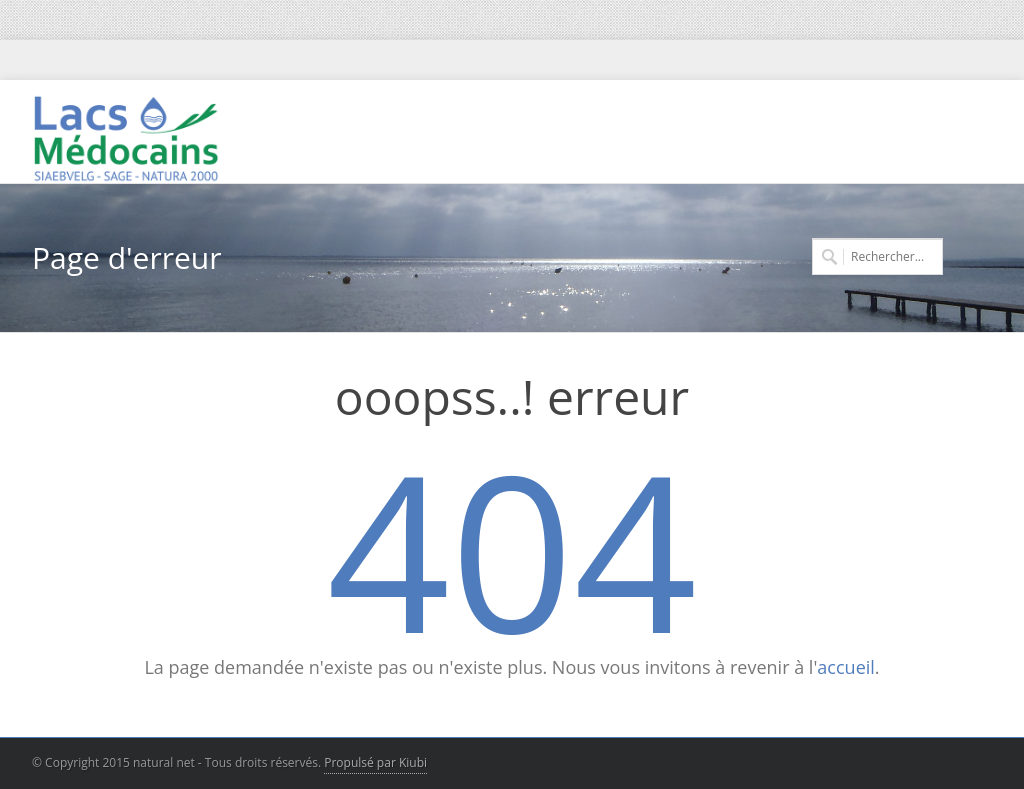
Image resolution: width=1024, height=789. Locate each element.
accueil (845, 667)
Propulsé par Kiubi (375, 762)
